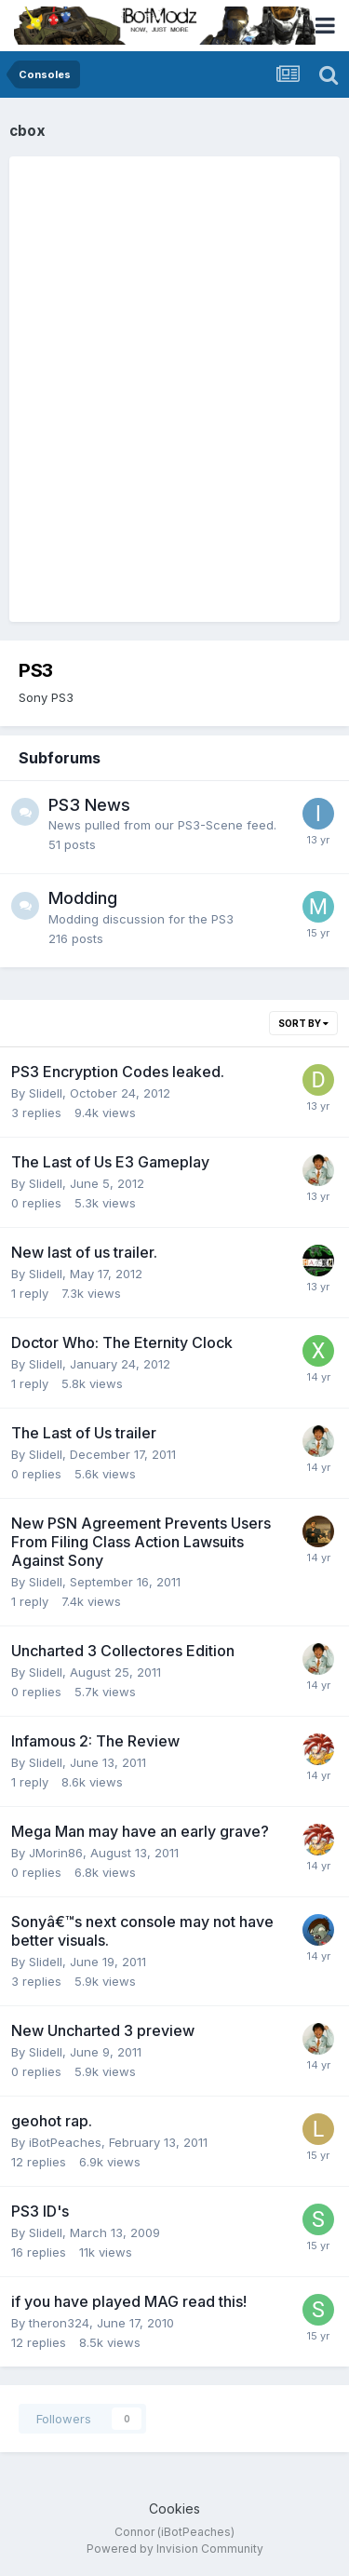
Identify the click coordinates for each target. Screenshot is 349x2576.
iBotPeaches (65, 2142)
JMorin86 (56, 1852)
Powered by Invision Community (175, 2549)
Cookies (174, 2508)
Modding (82, 898)
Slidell (45, 1093)
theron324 (59, 2322)
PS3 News (89, 805)
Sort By (303, 1023)
